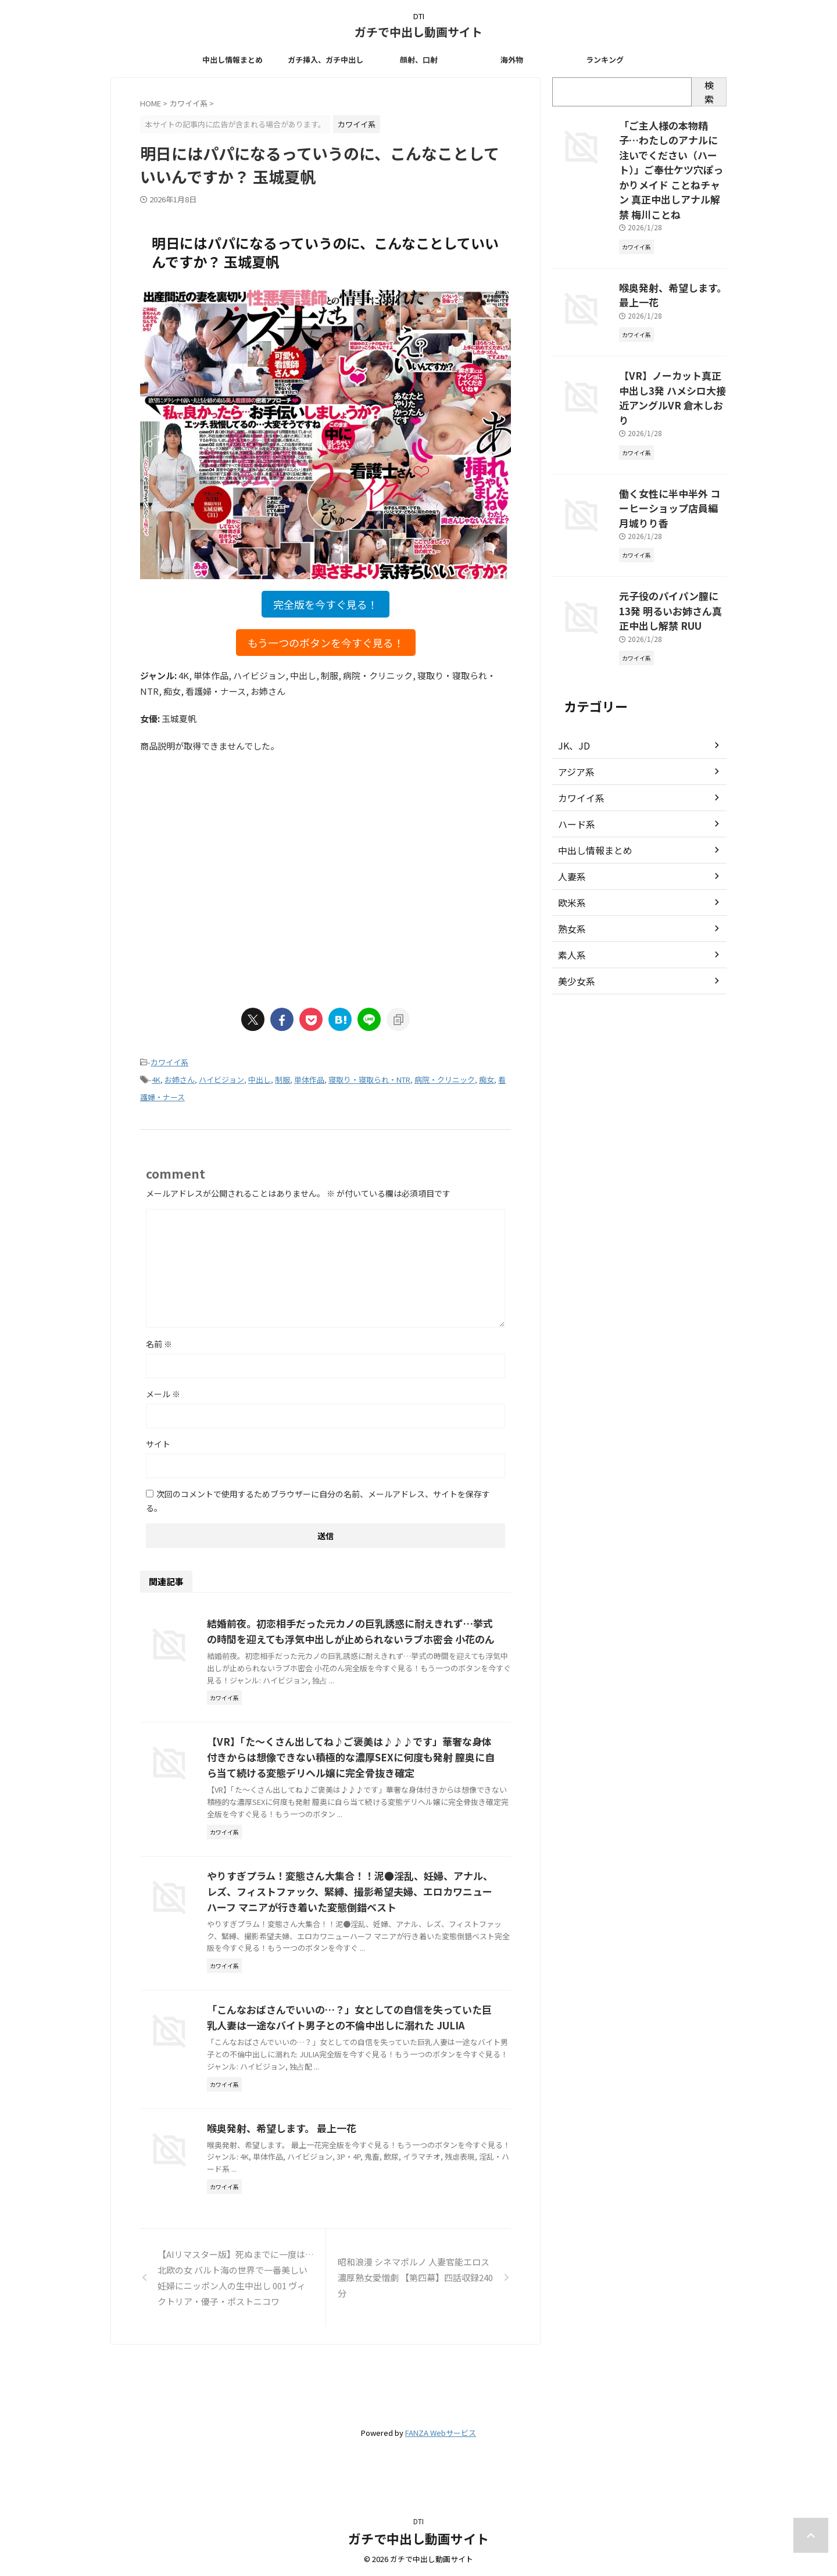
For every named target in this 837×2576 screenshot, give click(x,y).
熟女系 (570, 856)
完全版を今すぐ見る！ (325, 604)
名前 (159, 1338)
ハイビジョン (221, 1077)
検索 (709, 92)
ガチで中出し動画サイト (418, 31)
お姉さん (179, 1077)
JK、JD (571, 673)
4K (156, 1077)
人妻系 (570, 804)
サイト (158, 1438)
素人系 (570, 883)
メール (163, 1388)
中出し (259, 1077)
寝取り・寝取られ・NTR (369, 1077)
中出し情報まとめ (232, 59)
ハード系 (574, 752)
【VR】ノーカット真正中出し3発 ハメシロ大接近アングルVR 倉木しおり (670, 359)
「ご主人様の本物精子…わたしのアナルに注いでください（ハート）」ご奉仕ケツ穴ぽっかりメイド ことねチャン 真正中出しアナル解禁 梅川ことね (673, 157)
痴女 (486, 1077)
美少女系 (574, 909)
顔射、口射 (419, 59)
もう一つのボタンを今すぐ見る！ (326, 642)
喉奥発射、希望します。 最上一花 (335, 2228)
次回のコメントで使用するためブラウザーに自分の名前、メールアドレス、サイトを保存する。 (318, 1495)
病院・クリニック (444, 1077)
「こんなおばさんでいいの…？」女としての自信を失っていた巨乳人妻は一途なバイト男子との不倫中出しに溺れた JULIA (381, 2104)
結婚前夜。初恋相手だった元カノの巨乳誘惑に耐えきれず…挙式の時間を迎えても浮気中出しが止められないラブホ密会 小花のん (381, 1634)
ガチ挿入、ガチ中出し (325, 59)
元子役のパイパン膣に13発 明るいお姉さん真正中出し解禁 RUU (672, 541)
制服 (282, 1077)
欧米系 (570, 830)
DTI (418, 2521)
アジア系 (574, 699)
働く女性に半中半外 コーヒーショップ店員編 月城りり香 (673, 450)
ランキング (605, 59)
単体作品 (309, 1077)
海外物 (511, 59)
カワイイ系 (169, 1061)
